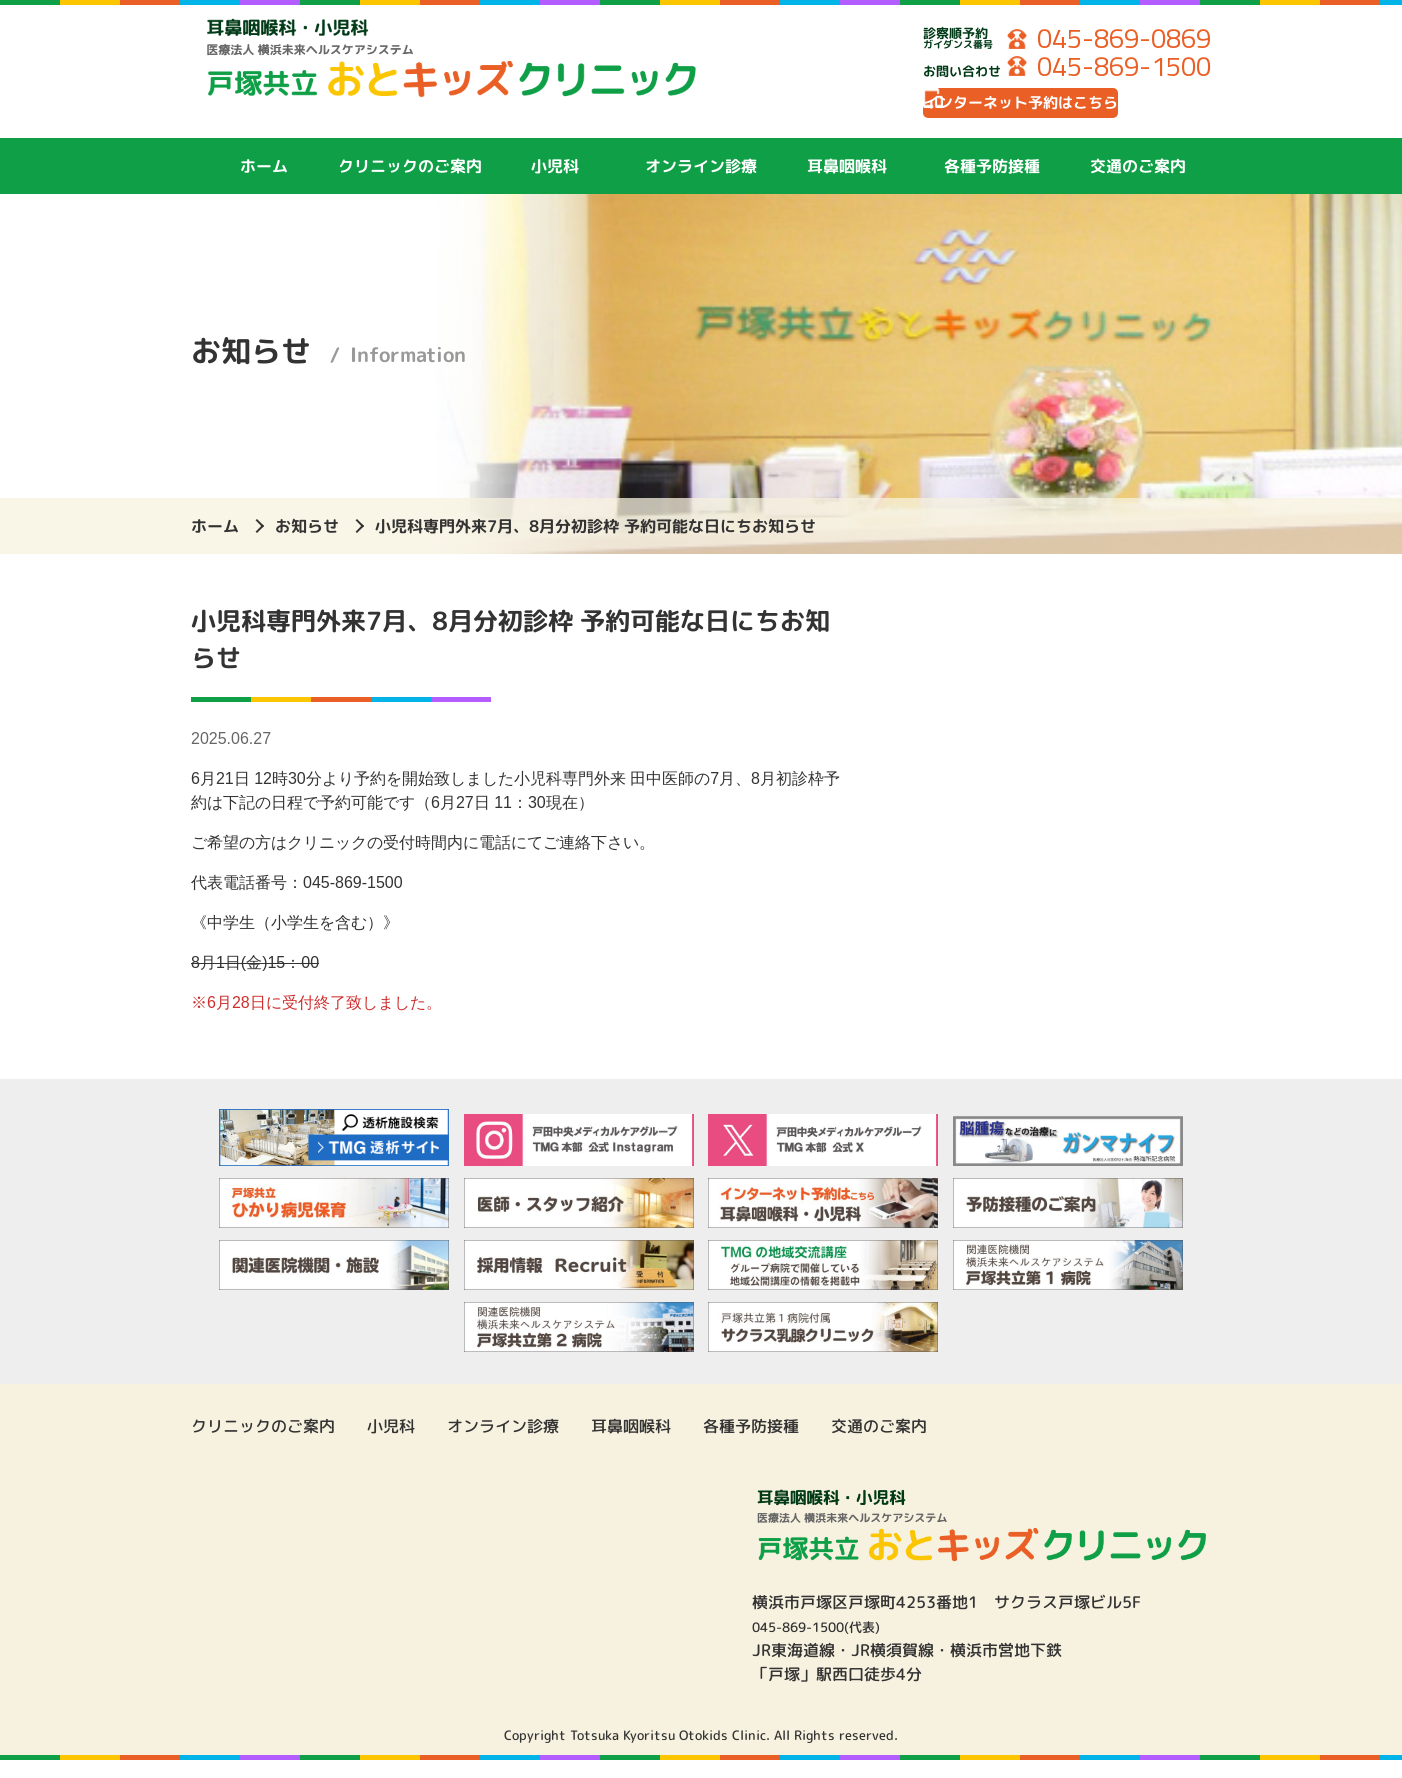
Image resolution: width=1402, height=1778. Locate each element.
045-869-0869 (1109, 40)
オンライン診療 (701, 183)
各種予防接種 (992, 183)
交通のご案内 (1138, 183)
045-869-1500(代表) (832, 1644)
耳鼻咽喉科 (847, 183)
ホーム (264, 183)
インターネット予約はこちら (1066, 115)
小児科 (555, 183)
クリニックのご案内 (410, 183)
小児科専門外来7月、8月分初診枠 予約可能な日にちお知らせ (595, 543)
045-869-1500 (1109, 70)
